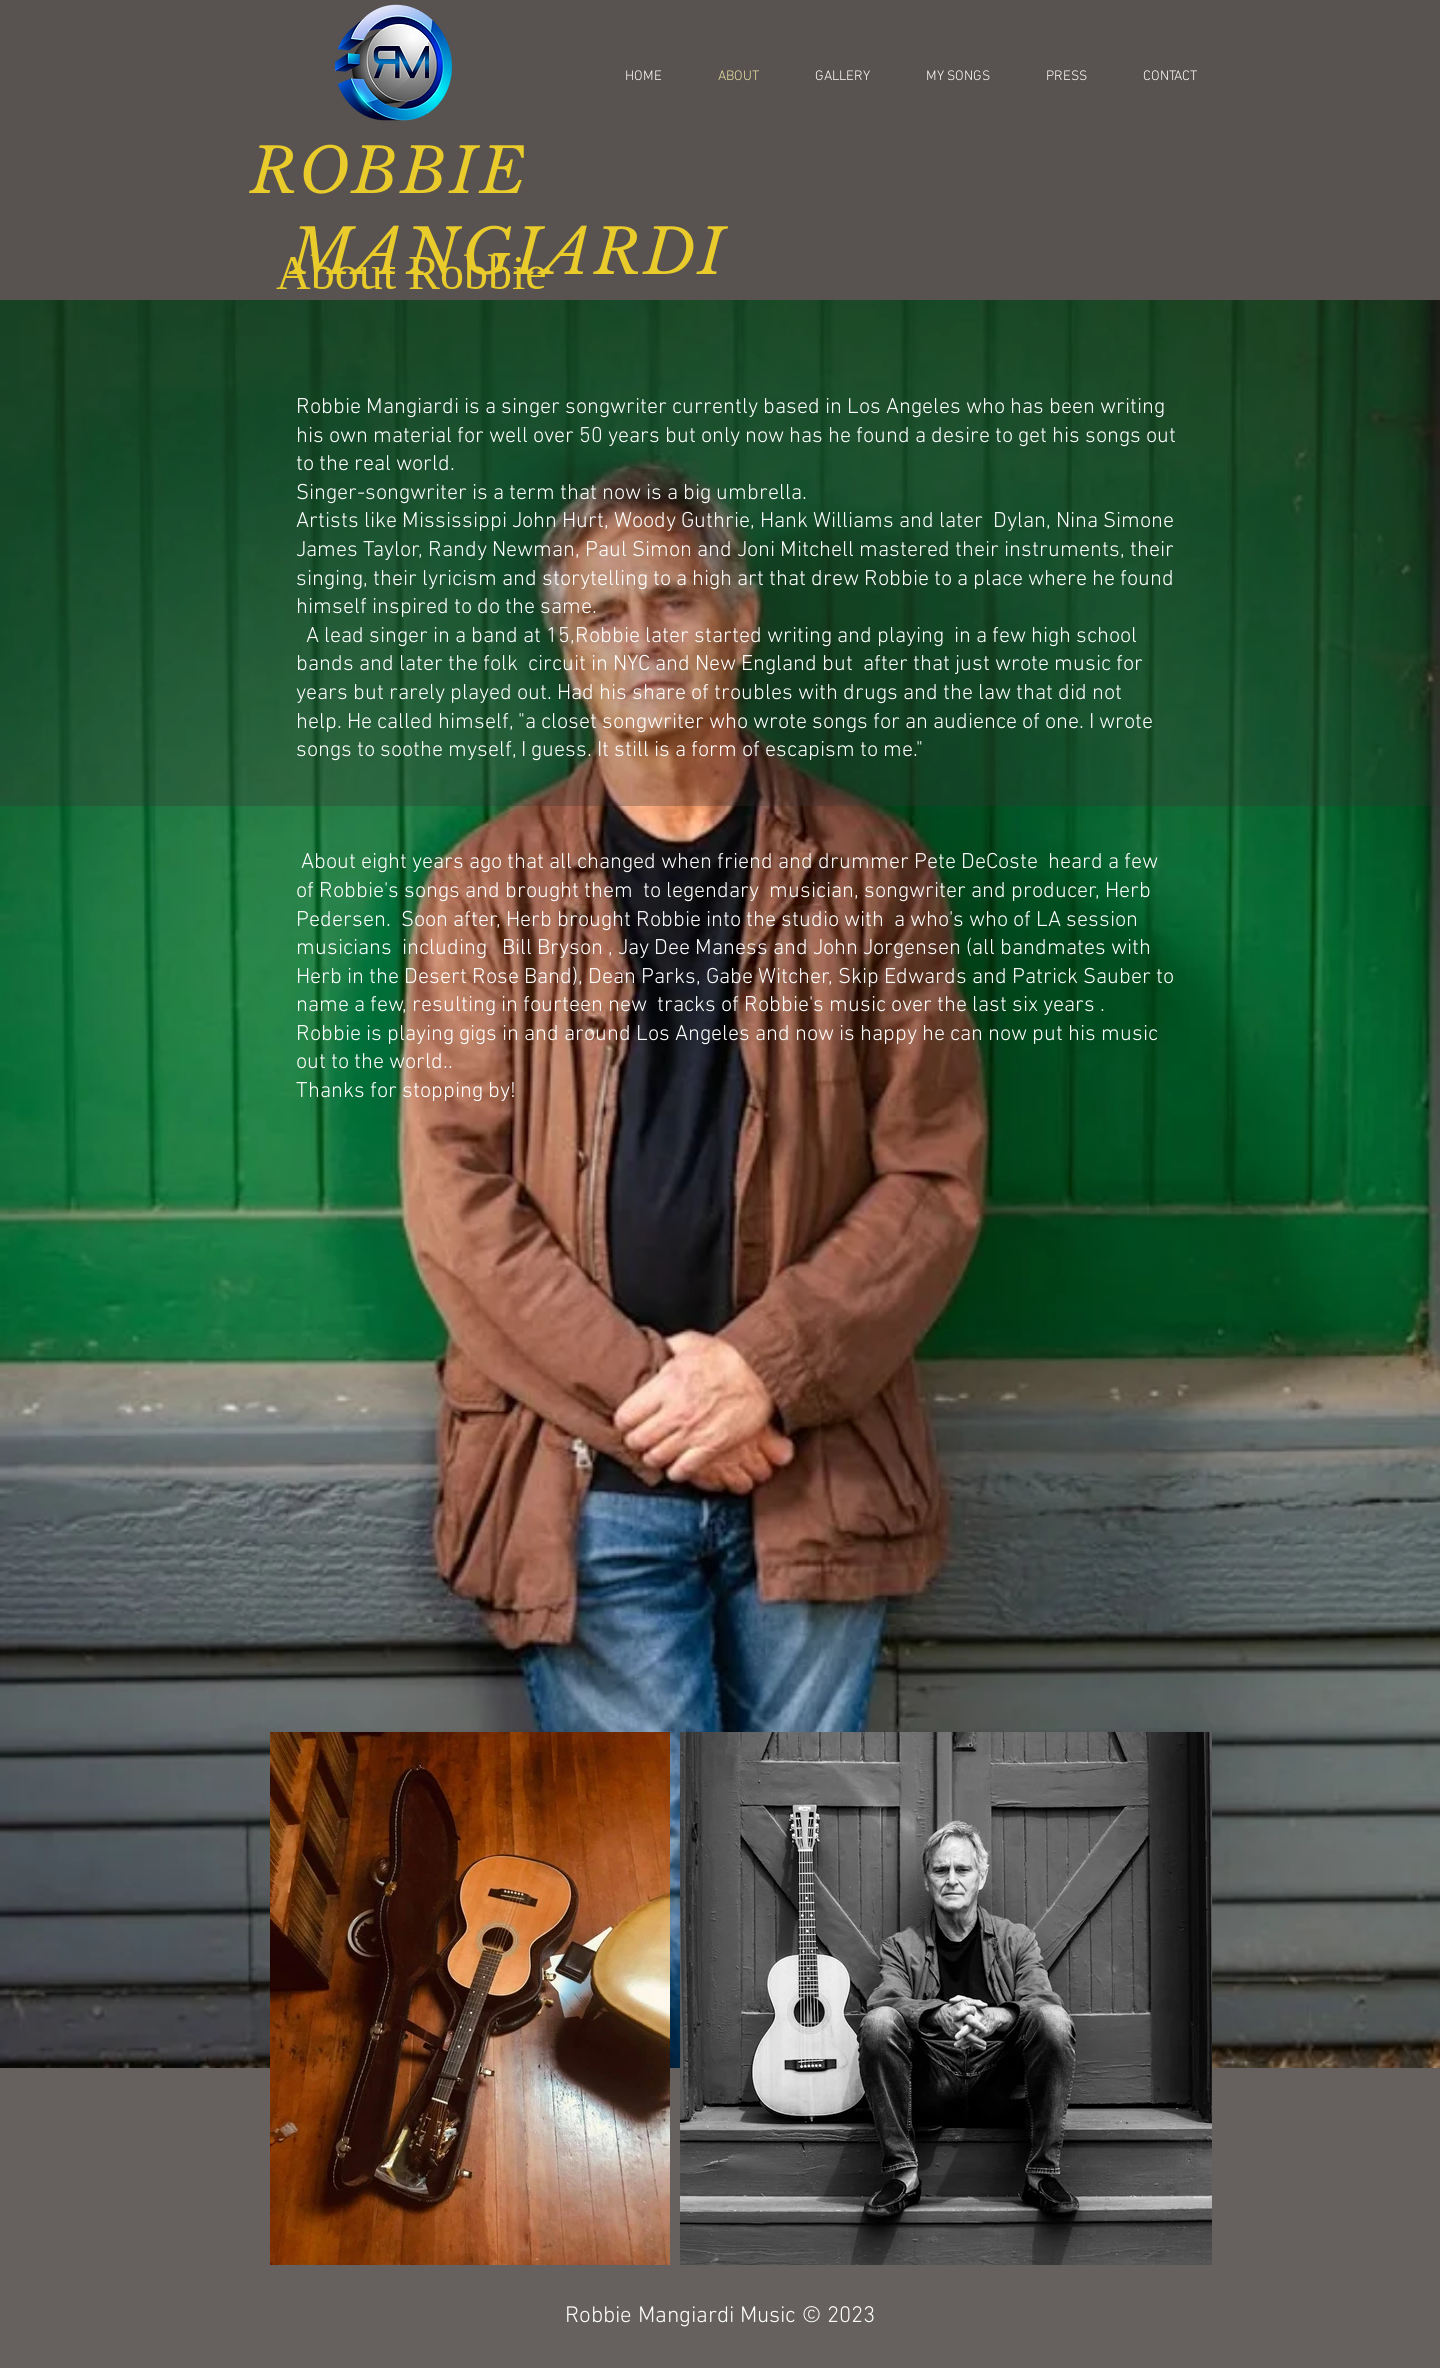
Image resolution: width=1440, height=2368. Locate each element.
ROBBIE (389, 171)
